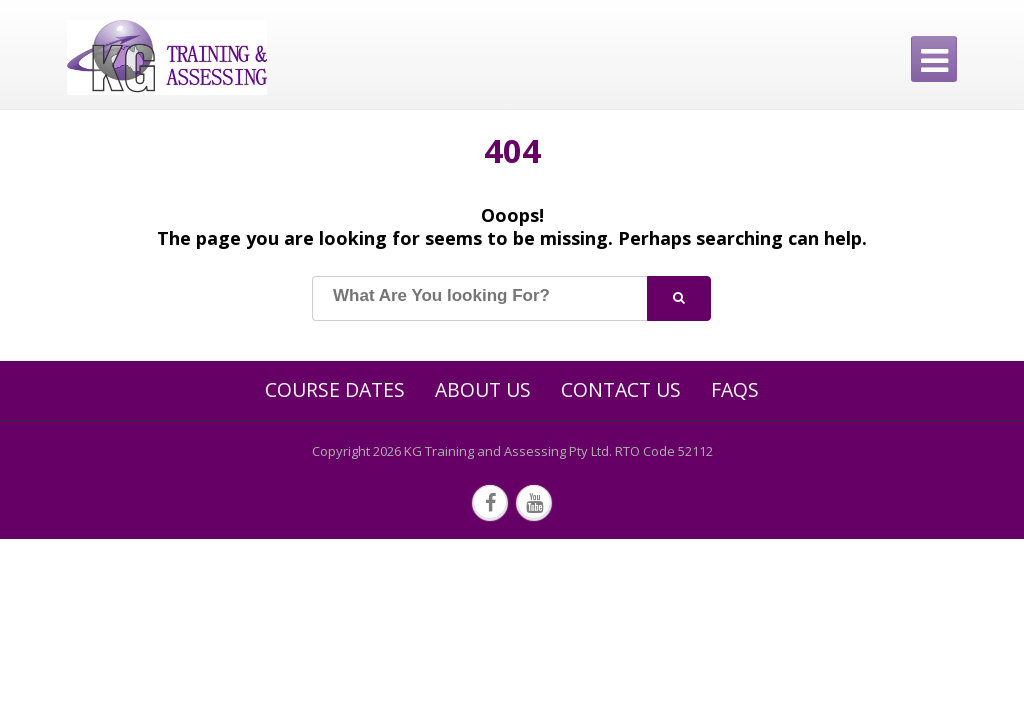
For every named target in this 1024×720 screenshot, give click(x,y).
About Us (483, 390)
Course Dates (335, 390)
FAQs (735, 390)
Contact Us (621, 390)
